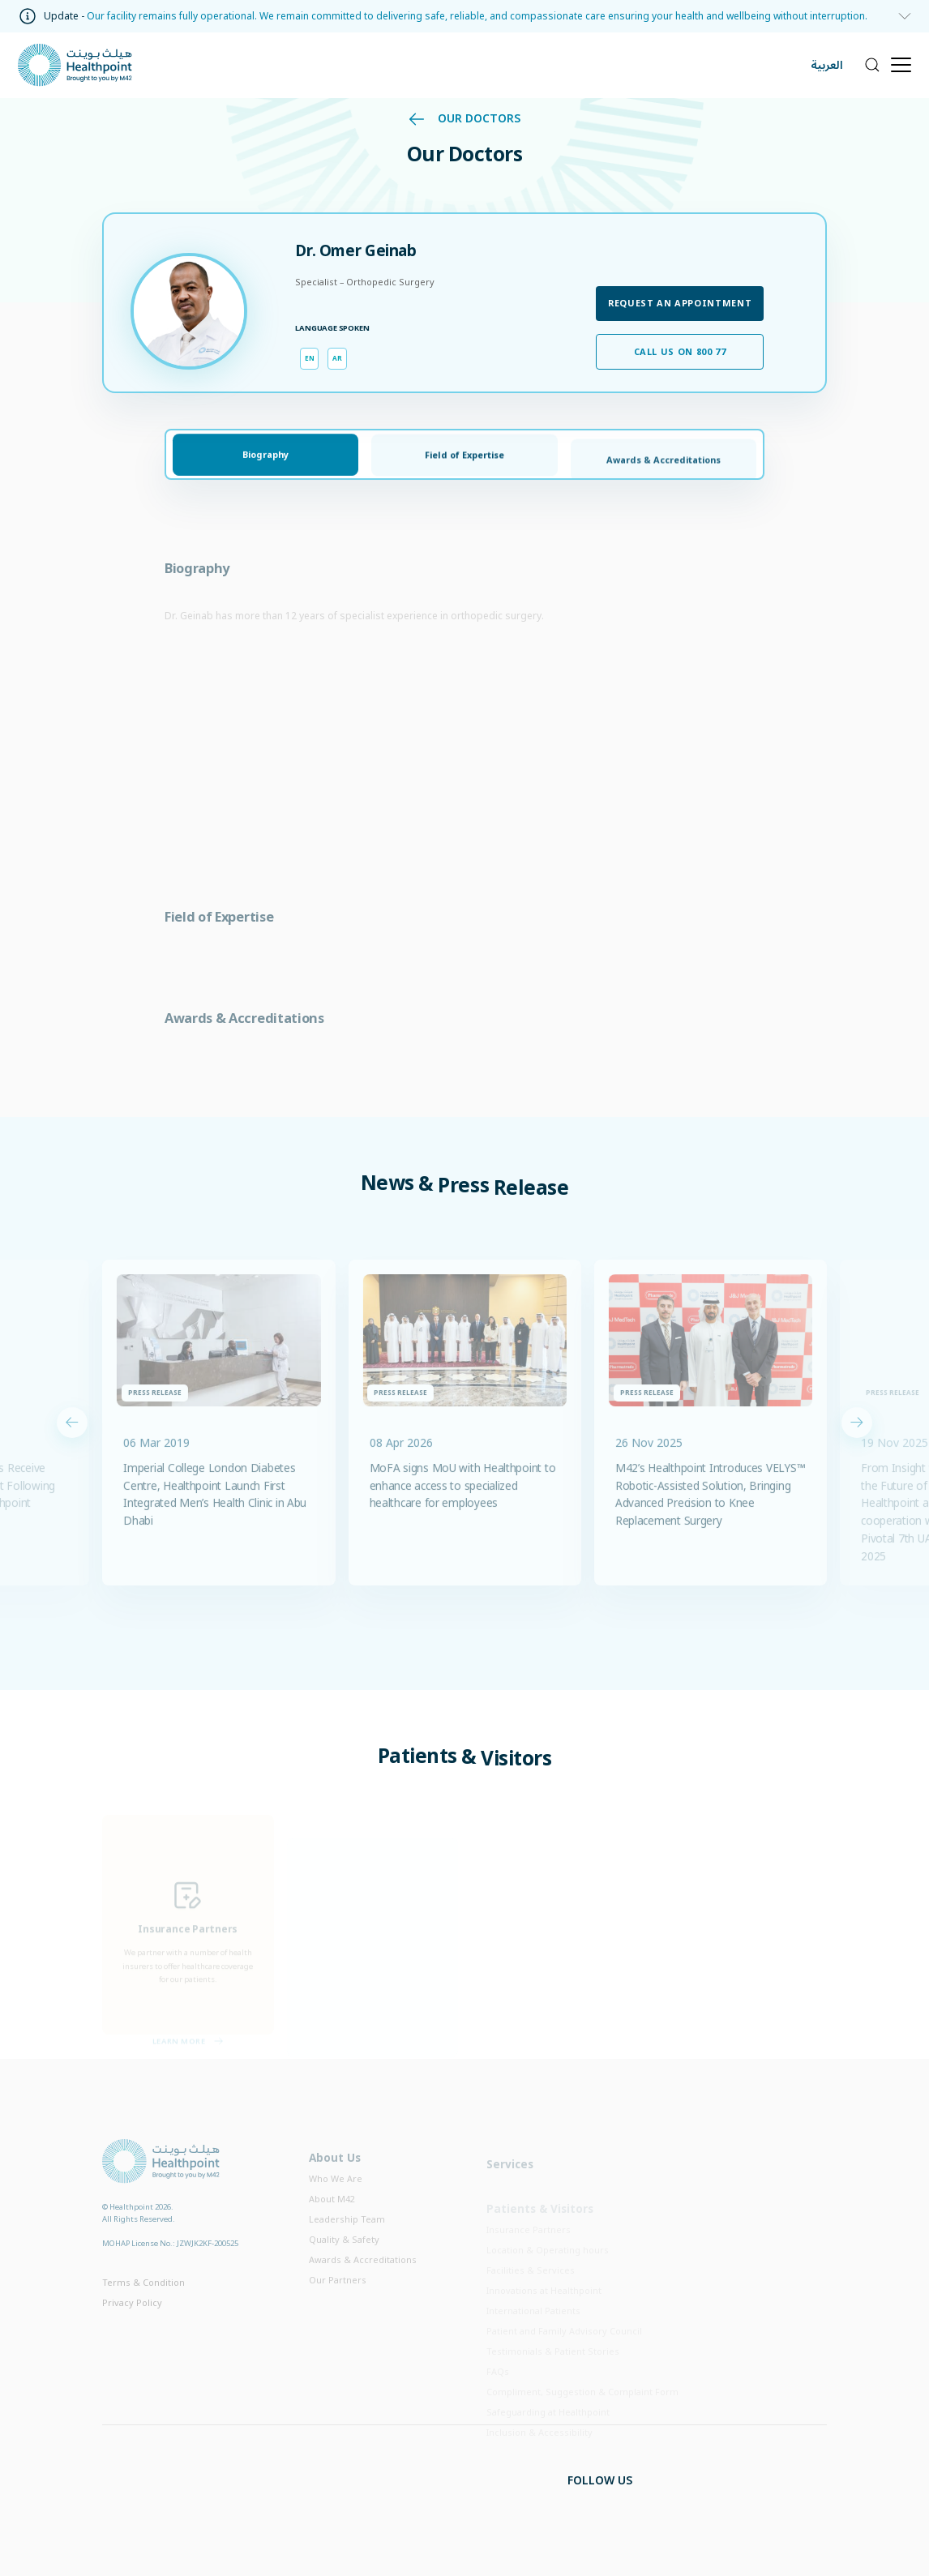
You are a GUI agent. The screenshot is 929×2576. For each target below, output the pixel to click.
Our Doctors (464, 118)
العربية (827, 65)
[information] (900, 16)
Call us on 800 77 (680, 351)
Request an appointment (679, 303)
